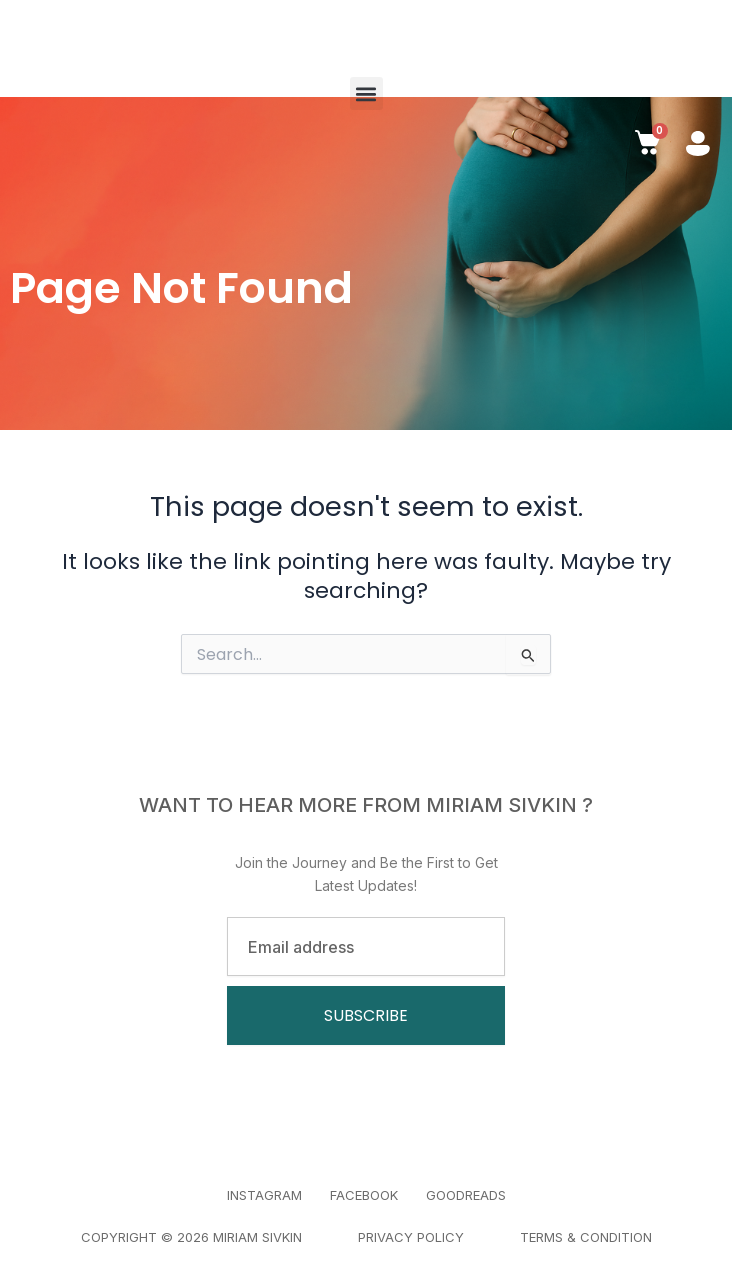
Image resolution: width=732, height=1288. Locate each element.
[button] (366, 93)
